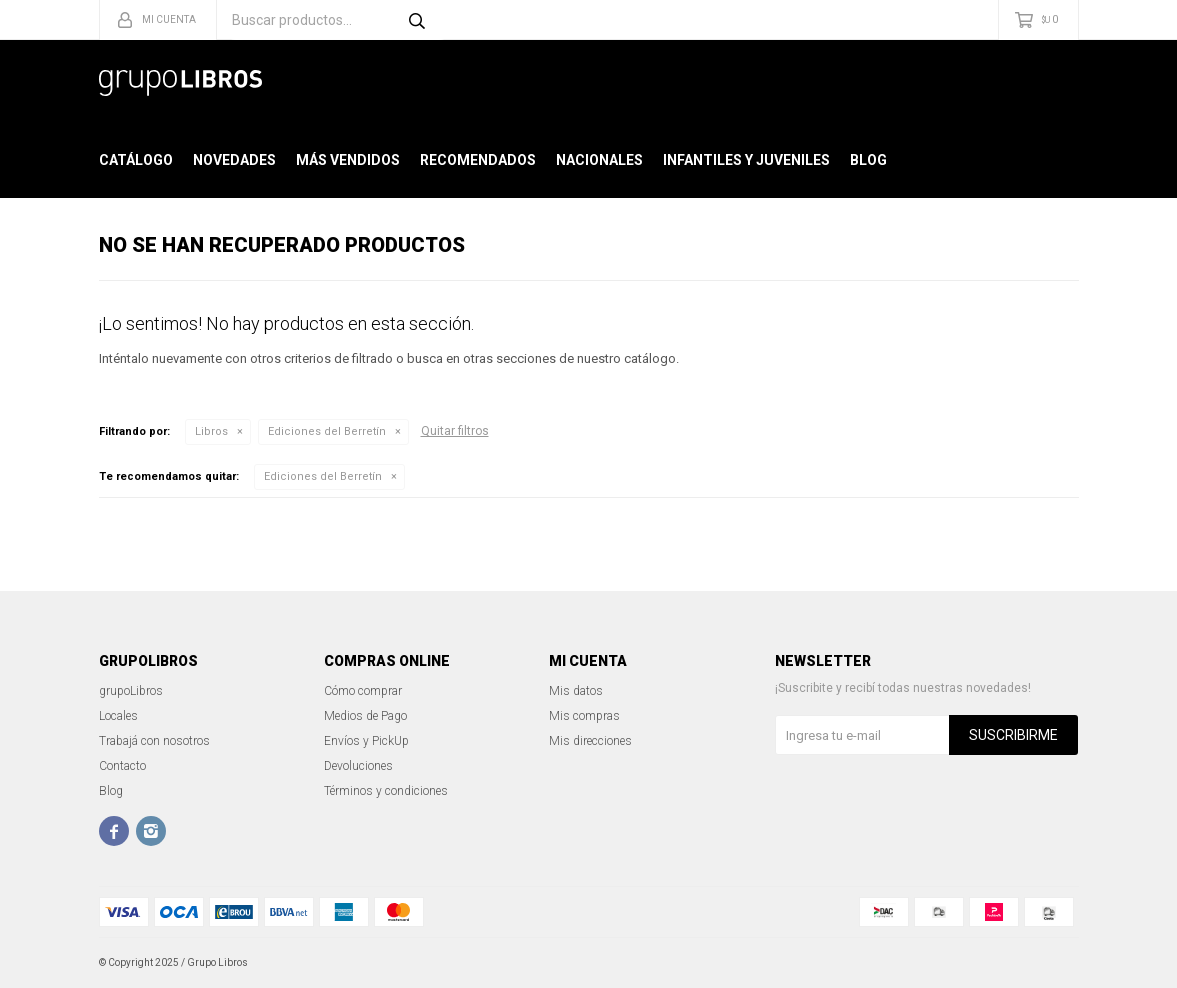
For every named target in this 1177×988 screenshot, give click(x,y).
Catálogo (136, 160)
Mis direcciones (590, 741)
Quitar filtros (455, 431)
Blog (868, 160)
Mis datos (576, 691)
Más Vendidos (348, 160)
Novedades (234, 160)
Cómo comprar (363, 691)
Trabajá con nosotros (154, 741)
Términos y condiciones (386, 791)
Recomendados (478, 160)
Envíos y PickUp (366, 741)
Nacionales (599, 160)
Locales (118, 716)
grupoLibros (131, 691)
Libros (211, 431)
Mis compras (584, 716)
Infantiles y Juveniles (746, 160)
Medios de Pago (365, 716)
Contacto (122, 766)
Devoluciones (358, 766)
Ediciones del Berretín (327, 431)
